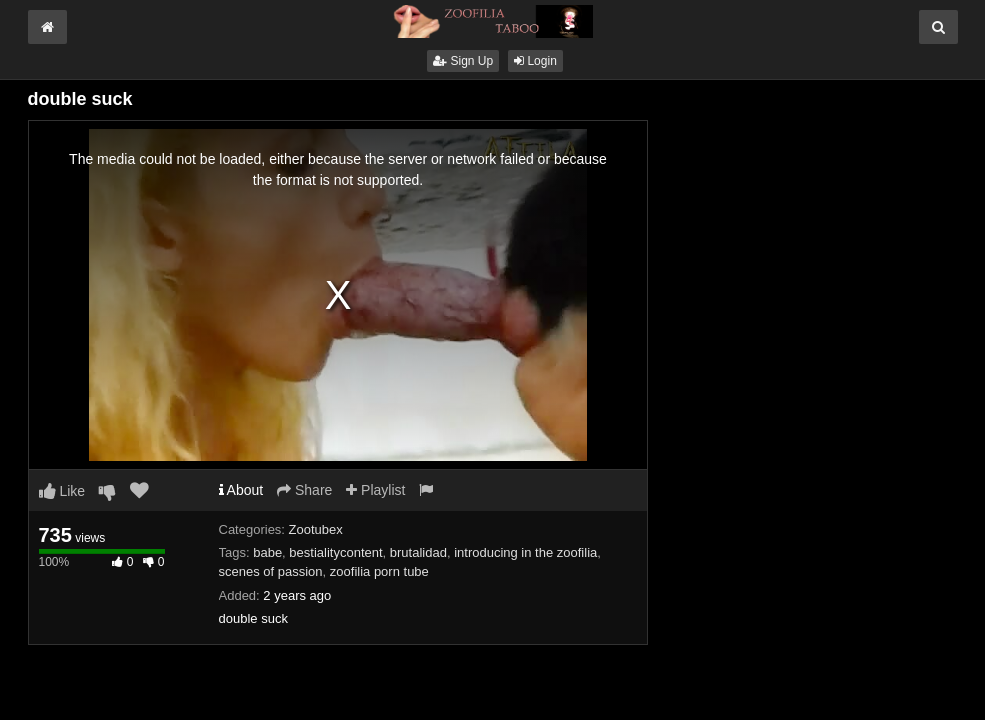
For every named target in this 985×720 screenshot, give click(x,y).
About (241, 490)
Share (304, 490)
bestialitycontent (335, 552)
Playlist (375, 490)
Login (535, 61)
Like (62, 491)
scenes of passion (271, 571)
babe (267, 552)
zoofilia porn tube (379, 571)
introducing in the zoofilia (525, 552)
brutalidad (418, 552)
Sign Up (463, 61)
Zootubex (316, 529)
